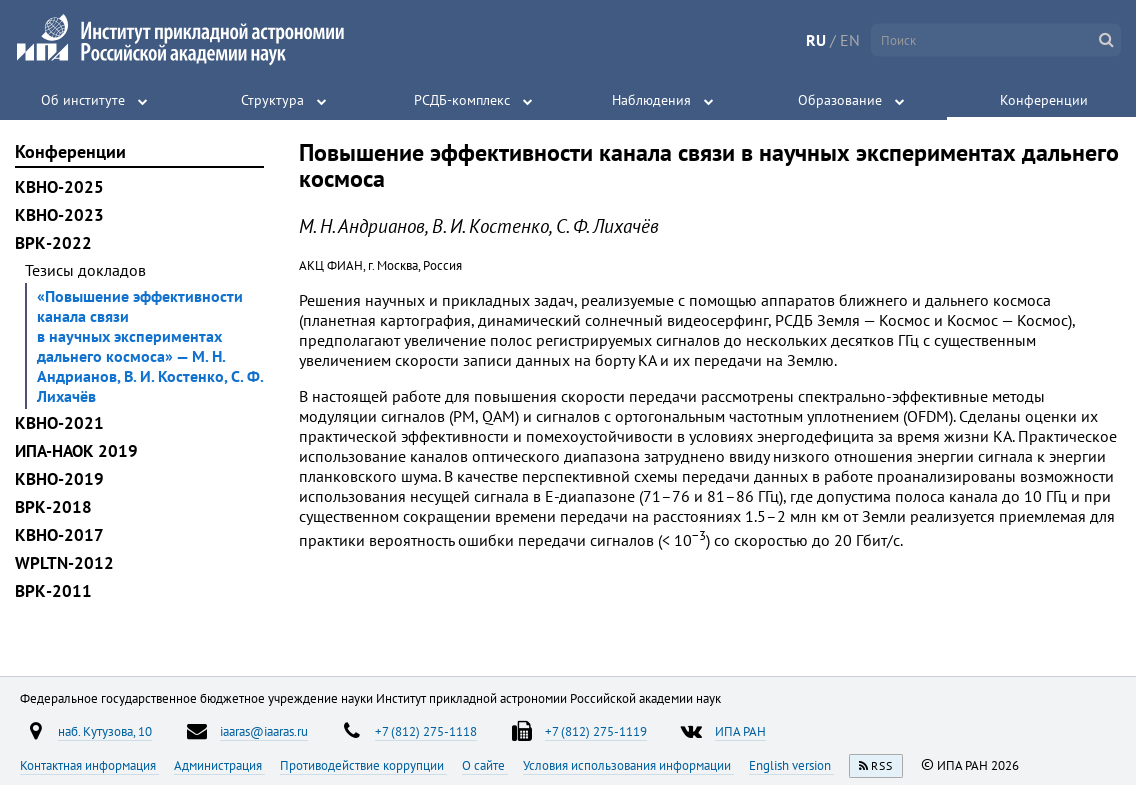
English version (791, 765)
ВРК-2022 (53, 243)
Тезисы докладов (85, 270)
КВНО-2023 (59, 215)
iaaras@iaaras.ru (264, 731)
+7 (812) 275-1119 (596, 731)
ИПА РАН (740, 731)
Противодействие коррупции (363, 765)
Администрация (219, 765)
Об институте (83, 100)
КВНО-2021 (59, 423)
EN (850, 40)
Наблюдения (651, 100)
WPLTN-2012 (64, 563)
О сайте (485, 765)
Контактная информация (89, 765)
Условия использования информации (628, 765)
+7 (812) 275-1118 (426, 731)
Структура (272, 100)
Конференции (1044, 100)
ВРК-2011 (53, 591)
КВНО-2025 (59, 187)
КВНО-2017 (59, 535)
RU (816, 40)
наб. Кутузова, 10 (105, 731)
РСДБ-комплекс (462, 100)
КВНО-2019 (59, 479)
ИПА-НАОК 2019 (76, 451)
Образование (840, 100)
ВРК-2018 (53, 507)
